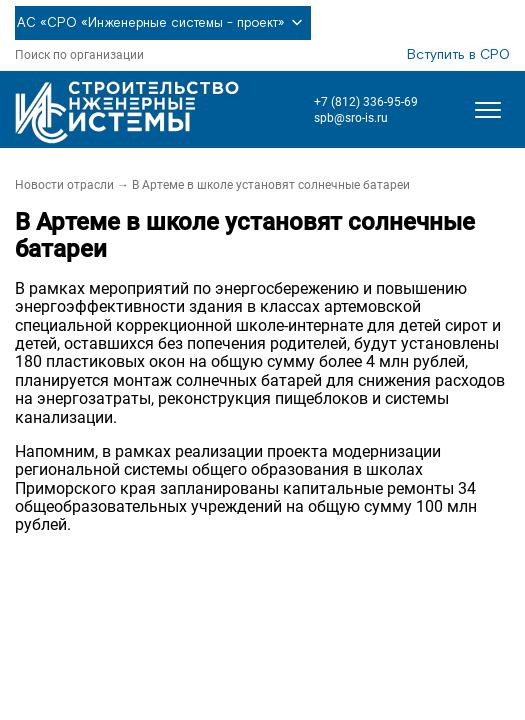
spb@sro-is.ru (351, 118)
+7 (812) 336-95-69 (366, 102)
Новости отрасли (64, 185)
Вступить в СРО (458, 55)
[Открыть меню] (488, 110)
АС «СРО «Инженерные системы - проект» (163, 23)
